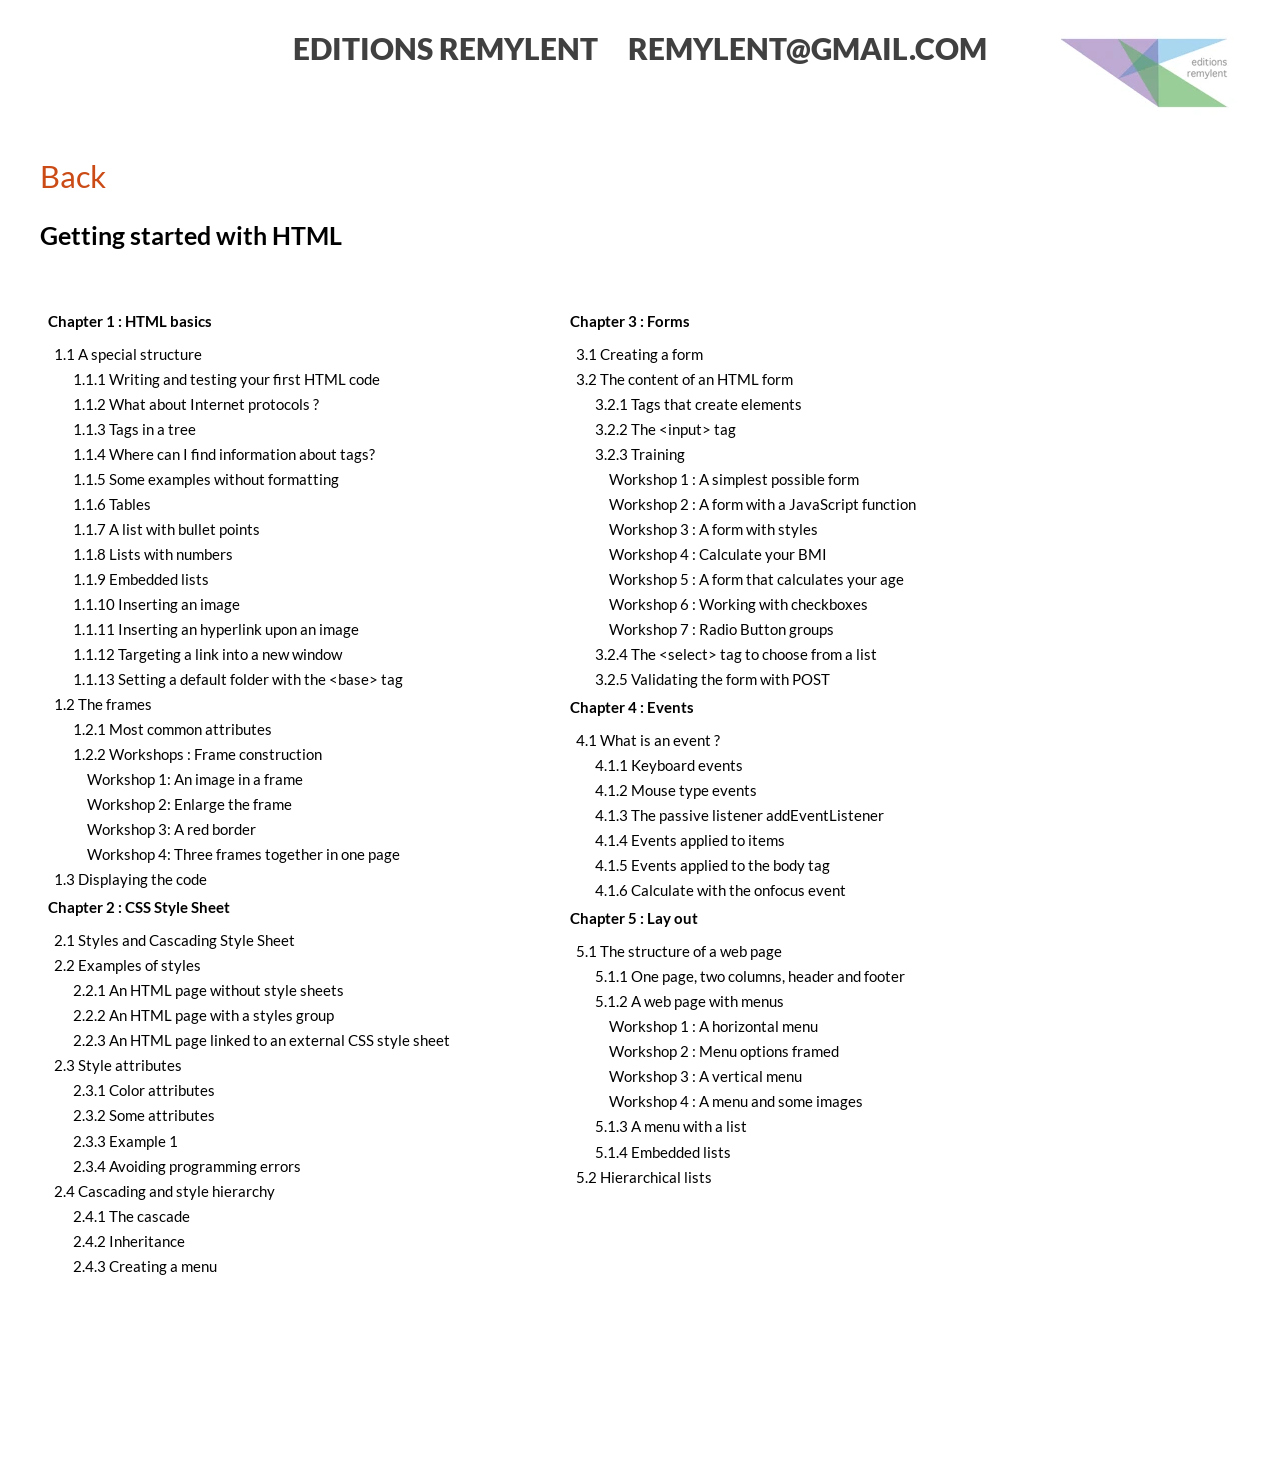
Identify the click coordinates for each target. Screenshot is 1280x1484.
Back (73, 176)
